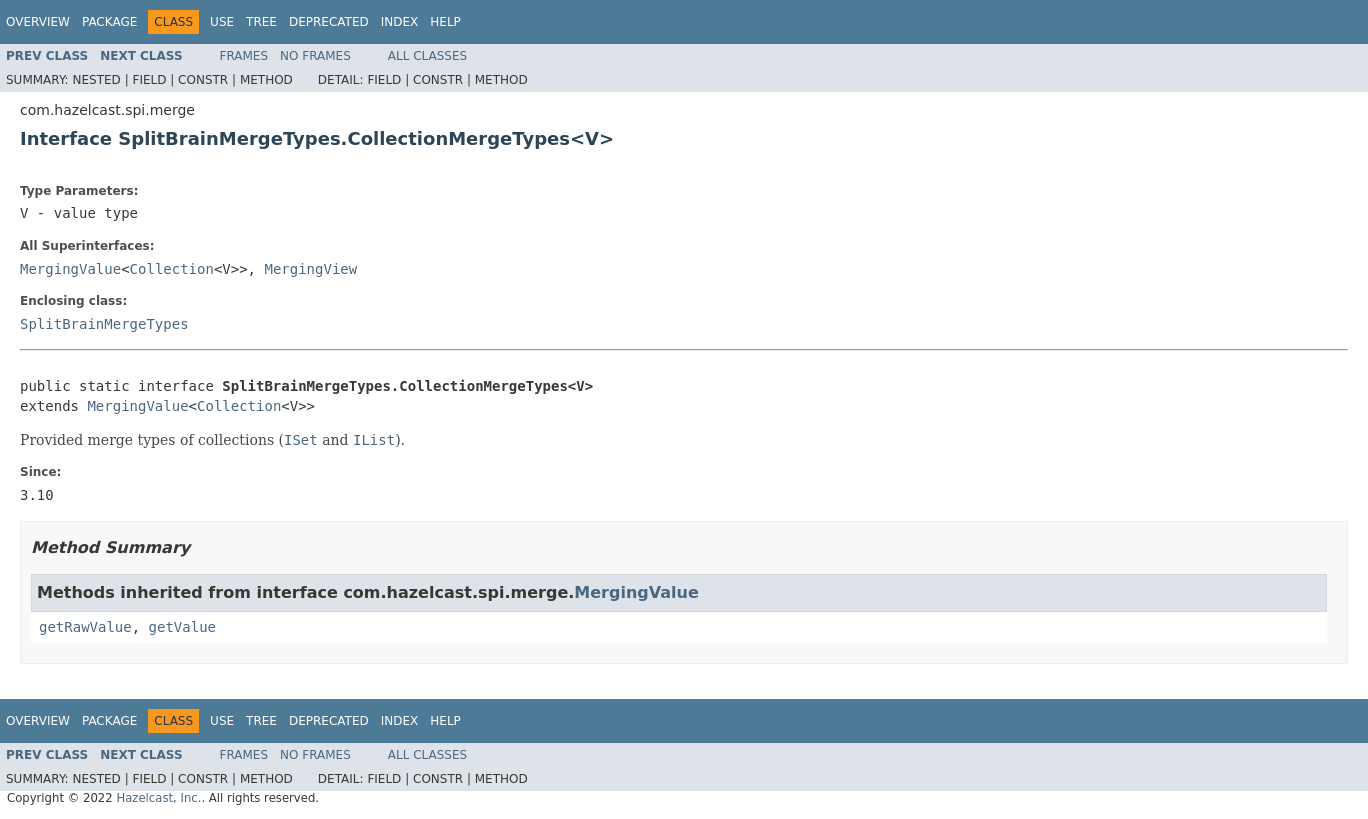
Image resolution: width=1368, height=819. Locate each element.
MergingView (310, 269)
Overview (38, 22)
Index (400, 22)
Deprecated (329, 22)
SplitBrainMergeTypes (104, 324)
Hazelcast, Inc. (158, 798)
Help (445, 22)
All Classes (427, 56)
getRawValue (85, 627)
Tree (261, 22)
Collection (172, 269)
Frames (244, 56)
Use (222, 22)
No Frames (315, 56)
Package (109, 22)
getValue (182, 627)
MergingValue (70, 269)
